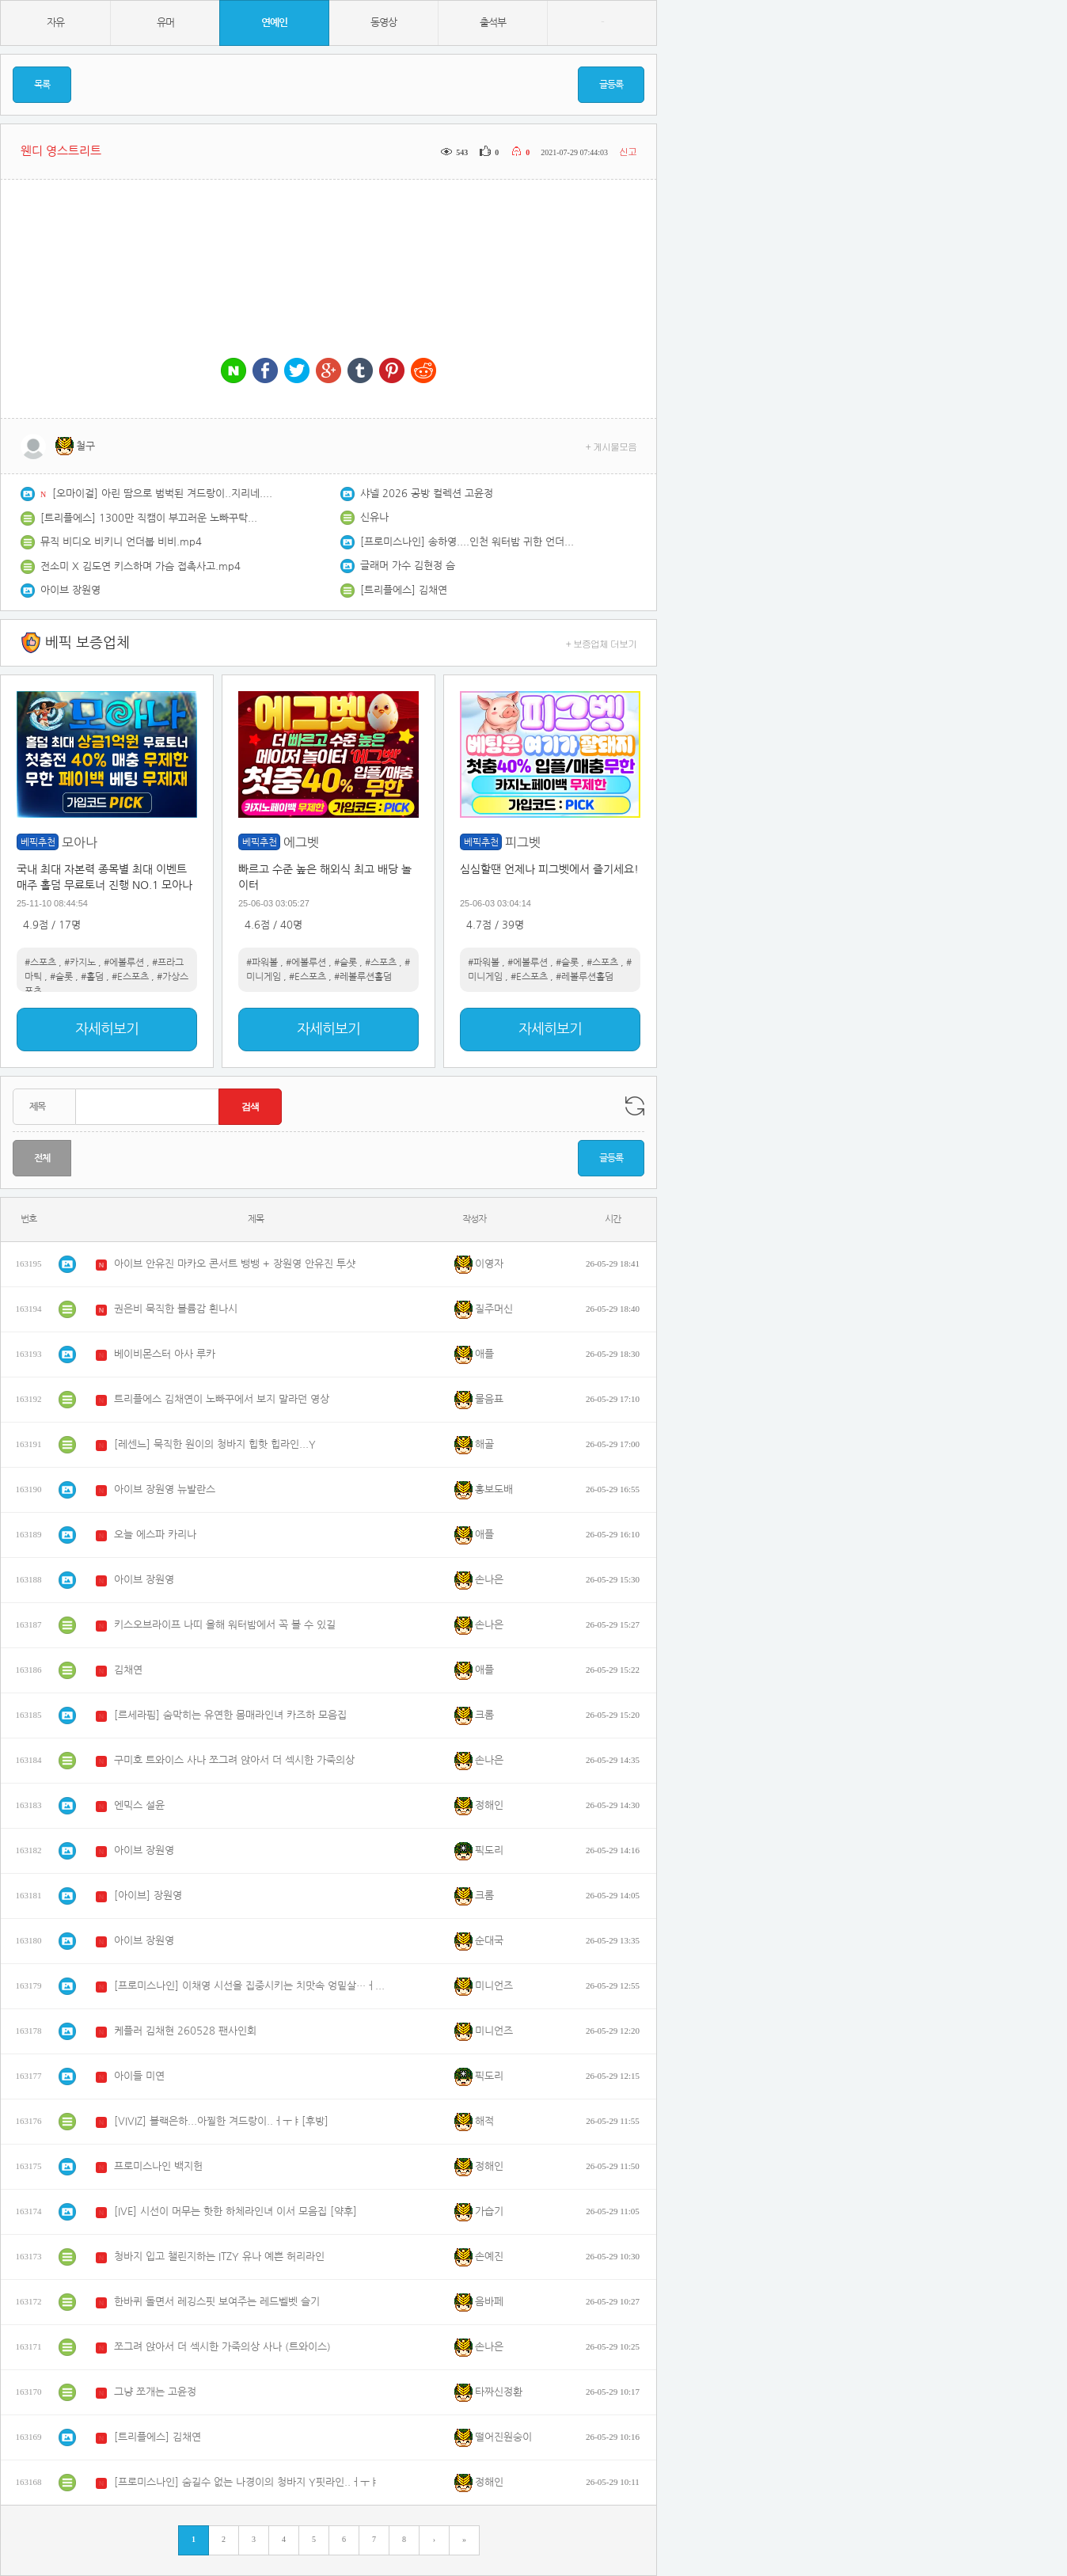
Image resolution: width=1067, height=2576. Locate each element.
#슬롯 (61, 977)
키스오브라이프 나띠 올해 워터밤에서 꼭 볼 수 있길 (225, 1625)
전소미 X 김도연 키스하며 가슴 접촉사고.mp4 (140, 566)
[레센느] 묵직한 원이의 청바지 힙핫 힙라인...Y (215, 1444)
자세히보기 (107, 1029)
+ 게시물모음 (611, 446)
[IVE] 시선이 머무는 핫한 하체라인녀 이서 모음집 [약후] (235, 2211)
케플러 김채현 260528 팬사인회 (185, 2031)
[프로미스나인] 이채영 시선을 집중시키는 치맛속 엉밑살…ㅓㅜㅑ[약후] (252, 1986)
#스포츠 (40, 962)
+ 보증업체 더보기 (601, 643)
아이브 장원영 (70, 590)
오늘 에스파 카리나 (155, 1534)
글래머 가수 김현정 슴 (407, 565)
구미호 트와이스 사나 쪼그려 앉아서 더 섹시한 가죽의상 (234, 1760)
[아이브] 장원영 (148, 1895)
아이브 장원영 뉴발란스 (164, 1489)
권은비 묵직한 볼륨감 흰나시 (175, 1309)
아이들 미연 (139, 2076)
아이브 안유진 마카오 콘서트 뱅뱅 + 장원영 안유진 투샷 (234, 1264)
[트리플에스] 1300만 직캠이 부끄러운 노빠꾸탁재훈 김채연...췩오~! (151, 518)
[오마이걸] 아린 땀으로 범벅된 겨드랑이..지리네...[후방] (163, 493)
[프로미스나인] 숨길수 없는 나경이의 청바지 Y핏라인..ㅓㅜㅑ (246, 2482)
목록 (42, 84)
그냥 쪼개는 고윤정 (155, 2392)
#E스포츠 (130, 977)
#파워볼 (262, 962)
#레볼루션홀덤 (363, 977)
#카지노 (80, 962)
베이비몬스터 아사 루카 (164, 1354)
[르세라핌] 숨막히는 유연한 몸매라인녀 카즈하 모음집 (230, 1715)
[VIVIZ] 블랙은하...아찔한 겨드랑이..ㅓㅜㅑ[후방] (221, 2121)
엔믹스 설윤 (139, 1805)
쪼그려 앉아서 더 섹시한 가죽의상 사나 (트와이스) (222, 2347)
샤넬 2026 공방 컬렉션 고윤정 (426, 493)
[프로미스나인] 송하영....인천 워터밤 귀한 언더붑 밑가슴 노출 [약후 (471, 542)
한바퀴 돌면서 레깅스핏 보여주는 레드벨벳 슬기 (217, 2302)
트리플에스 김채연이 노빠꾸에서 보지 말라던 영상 (221, 1399)
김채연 (128, 1670)
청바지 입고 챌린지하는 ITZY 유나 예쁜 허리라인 (219, 2256)
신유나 (374, 517)
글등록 (611, 84)
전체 (42, 1158)
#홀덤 (92, 977)
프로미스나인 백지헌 (158, 2166)
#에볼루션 (124, 962)
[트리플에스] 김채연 (403, 590)
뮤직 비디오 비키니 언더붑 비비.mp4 (121, 542)
